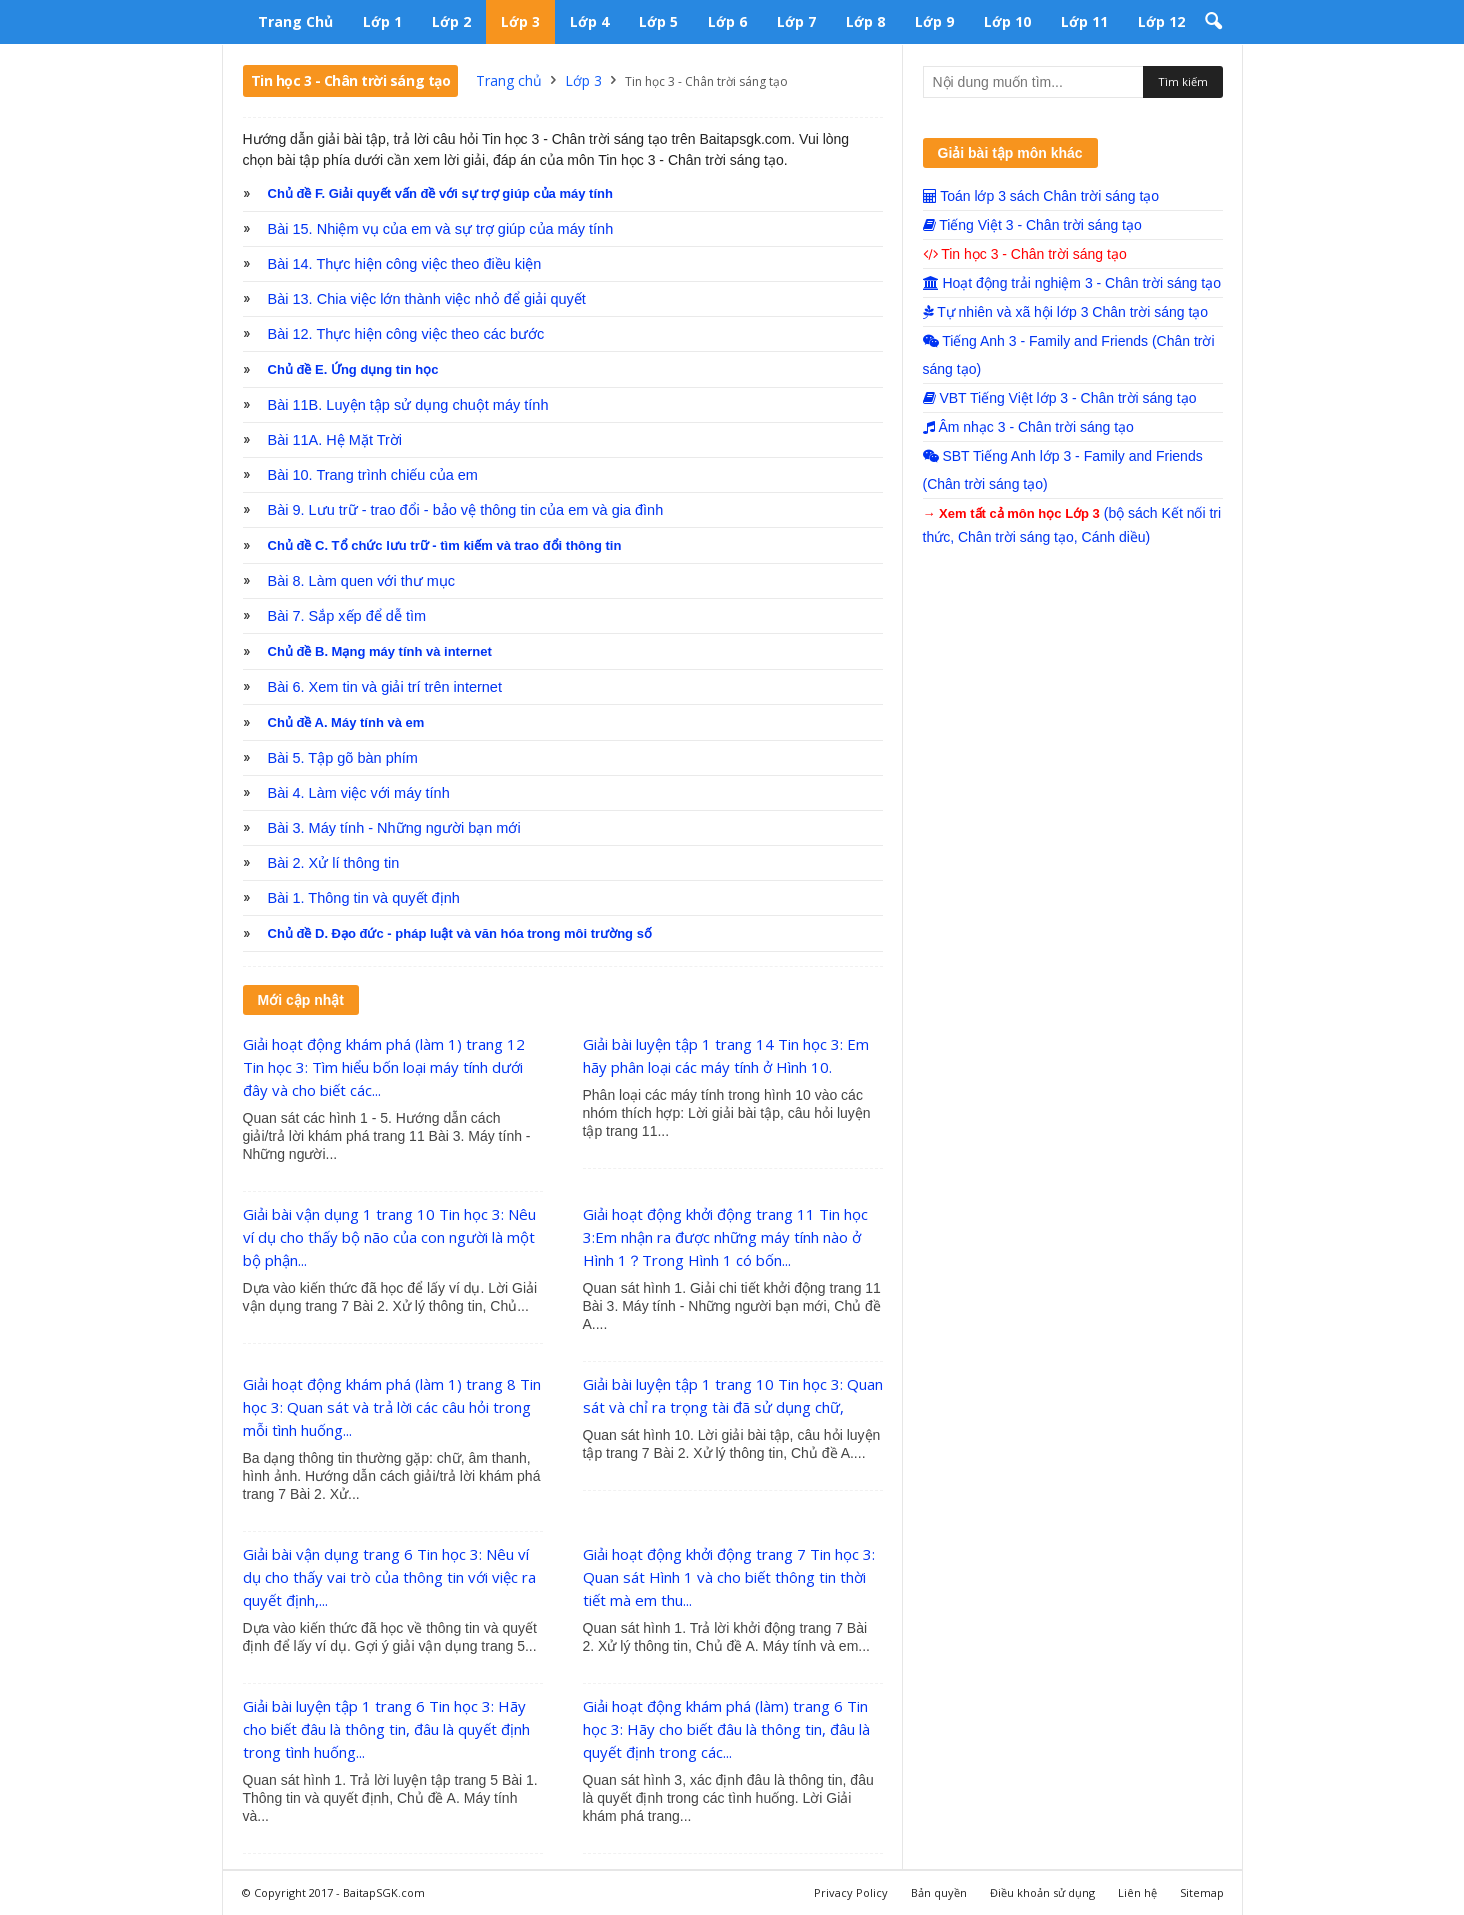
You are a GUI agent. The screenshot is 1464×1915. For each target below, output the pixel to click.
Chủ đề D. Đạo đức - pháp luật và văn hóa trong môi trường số (460, 933)
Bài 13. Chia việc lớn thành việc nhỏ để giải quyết (427, 299)
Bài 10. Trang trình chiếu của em (373, 475)
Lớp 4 (589, 21)
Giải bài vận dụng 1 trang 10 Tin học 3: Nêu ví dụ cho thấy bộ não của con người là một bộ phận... (389, 1237)
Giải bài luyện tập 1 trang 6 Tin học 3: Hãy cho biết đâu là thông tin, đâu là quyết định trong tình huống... (386, 1729)
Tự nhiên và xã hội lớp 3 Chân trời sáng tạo (1066, 312)
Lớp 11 (1084, 21)
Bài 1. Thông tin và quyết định (364, 898)
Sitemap (1202, 1892)
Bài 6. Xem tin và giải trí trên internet (385, 687)
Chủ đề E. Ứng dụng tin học (353, 369)
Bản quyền (939, 1892)
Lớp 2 (451, 21)
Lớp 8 (865, 21)
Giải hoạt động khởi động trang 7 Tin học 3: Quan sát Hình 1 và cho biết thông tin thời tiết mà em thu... (729, 1577)
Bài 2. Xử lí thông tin (334, 863)
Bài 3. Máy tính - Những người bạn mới (394, 828)
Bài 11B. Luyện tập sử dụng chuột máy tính (408, 405)
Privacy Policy (851, 1892)
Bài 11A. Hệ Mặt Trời (335, 440)
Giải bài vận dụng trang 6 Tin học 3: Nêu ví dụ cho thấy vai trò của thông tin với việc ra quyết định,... (389, 1577)
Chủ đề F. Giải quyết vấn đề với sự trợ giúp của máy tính (440, 193)
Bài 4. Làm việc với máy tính (359, 793)
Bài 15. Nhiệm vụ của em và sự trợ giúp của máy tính (441, 229)
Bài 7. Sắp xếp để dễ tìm (347, 616)
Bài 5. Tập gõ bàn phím (343, 758)
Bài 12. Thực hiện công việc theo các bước (406, 334)
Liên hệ (1137, 1892)
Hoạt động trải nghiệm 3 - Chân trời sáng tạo (1072, 283)
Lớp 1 (382, 21)
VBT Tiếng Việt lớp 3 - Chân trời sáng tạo (1060, 398)
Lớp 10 (1007, 21)
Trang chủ (295, 21)
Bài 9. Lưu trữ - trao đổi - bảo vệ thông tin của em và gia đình (466, 510)
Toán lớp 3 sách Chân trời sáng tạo (1041, 196)
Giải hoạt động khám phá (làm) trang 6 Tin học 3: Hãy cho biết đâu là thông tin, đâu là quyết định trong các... (726, 1729)
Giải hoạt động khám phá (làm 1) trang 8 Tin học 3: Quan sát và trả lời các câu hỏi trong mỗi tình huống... (392, 1407)
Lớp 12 (1161, 21)
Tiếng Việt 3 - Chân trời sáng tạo (1032, 225)
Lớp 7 (796, 21)
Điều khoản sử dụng (1042, 1892)
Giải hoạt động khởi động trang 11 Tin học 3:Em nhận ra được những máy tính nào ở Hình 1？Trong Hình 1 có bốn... (725, 1237)
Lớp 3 (520, 21)
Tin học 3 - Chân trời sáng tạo (1025, 254)
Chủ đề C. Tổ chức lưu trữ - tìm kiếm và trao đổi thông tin (445, 545)
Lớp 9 (934, 21)
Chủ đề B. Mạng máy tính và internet (380, 651)
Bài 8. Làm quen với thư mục (362, 581)
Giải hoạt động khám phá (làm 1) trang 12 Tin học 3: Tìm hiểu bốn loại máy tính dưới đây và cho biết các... (384, 1067)
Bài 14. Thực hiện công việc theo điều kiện (405, 264)
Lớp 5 (658, 21)
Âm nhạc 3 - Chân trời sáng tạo (1028, 427)
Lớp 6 (727, 21)
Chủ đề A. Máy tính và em (346, 722)
